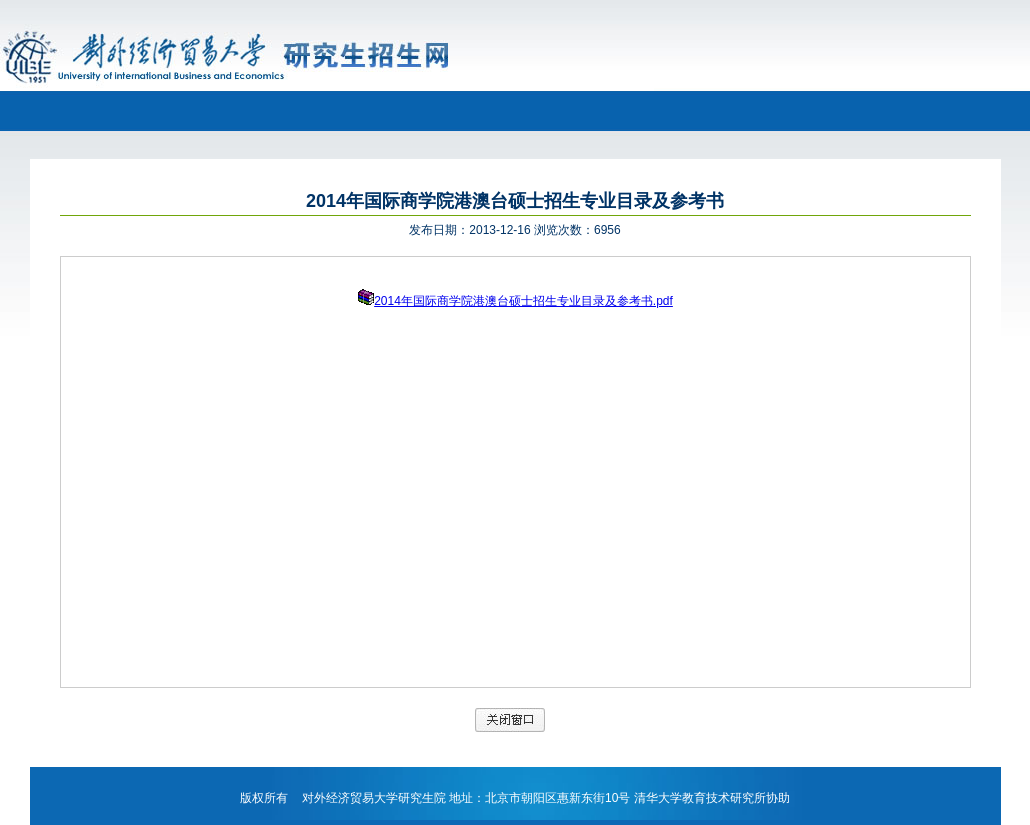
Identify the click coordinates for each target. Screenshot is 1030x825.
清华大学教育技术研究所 (700, 798)
